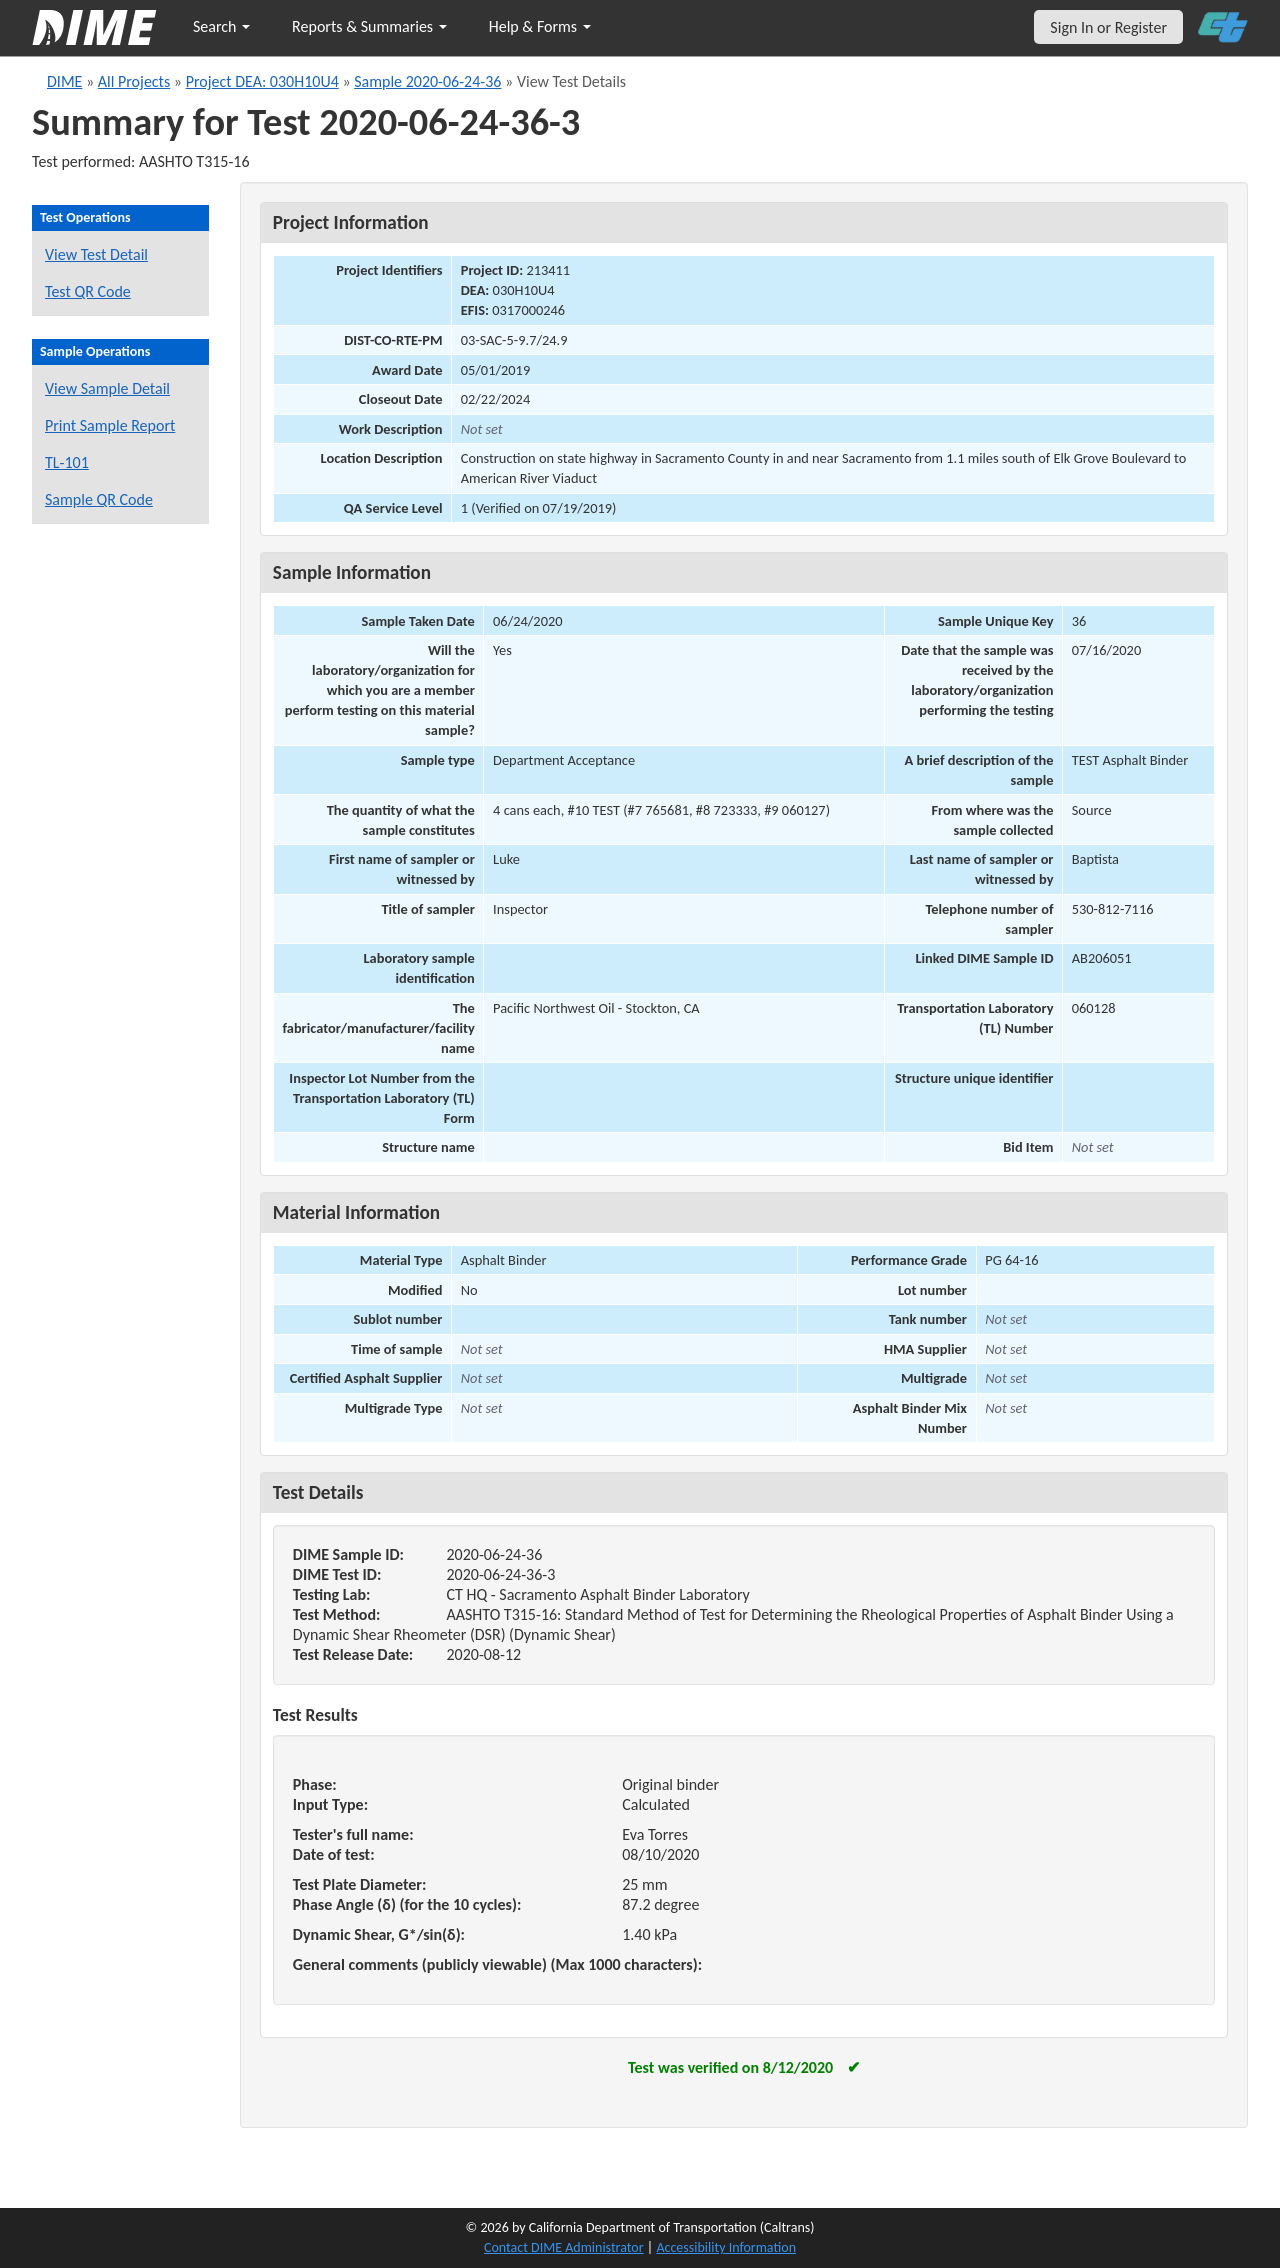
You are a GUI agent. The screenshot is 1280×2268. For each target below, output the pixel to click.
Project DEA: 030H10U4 (262, 81)
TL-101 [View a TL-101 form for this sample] (67, 462)
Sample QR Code (99, 499)
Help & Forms (540, 26)
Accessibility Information (726, 2247)
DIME (64, 81)
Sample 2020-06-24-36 (427, 81)
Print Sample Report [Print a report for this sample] (110, 425)
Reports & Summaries (369, 26)
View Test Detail (96, 254)
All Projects (134, 81)
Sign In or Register (1108, 27)
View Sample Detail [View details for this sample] (107, 388)
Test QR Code (88, 291)
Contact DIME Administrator (564, 2247)
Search (221, 26)
